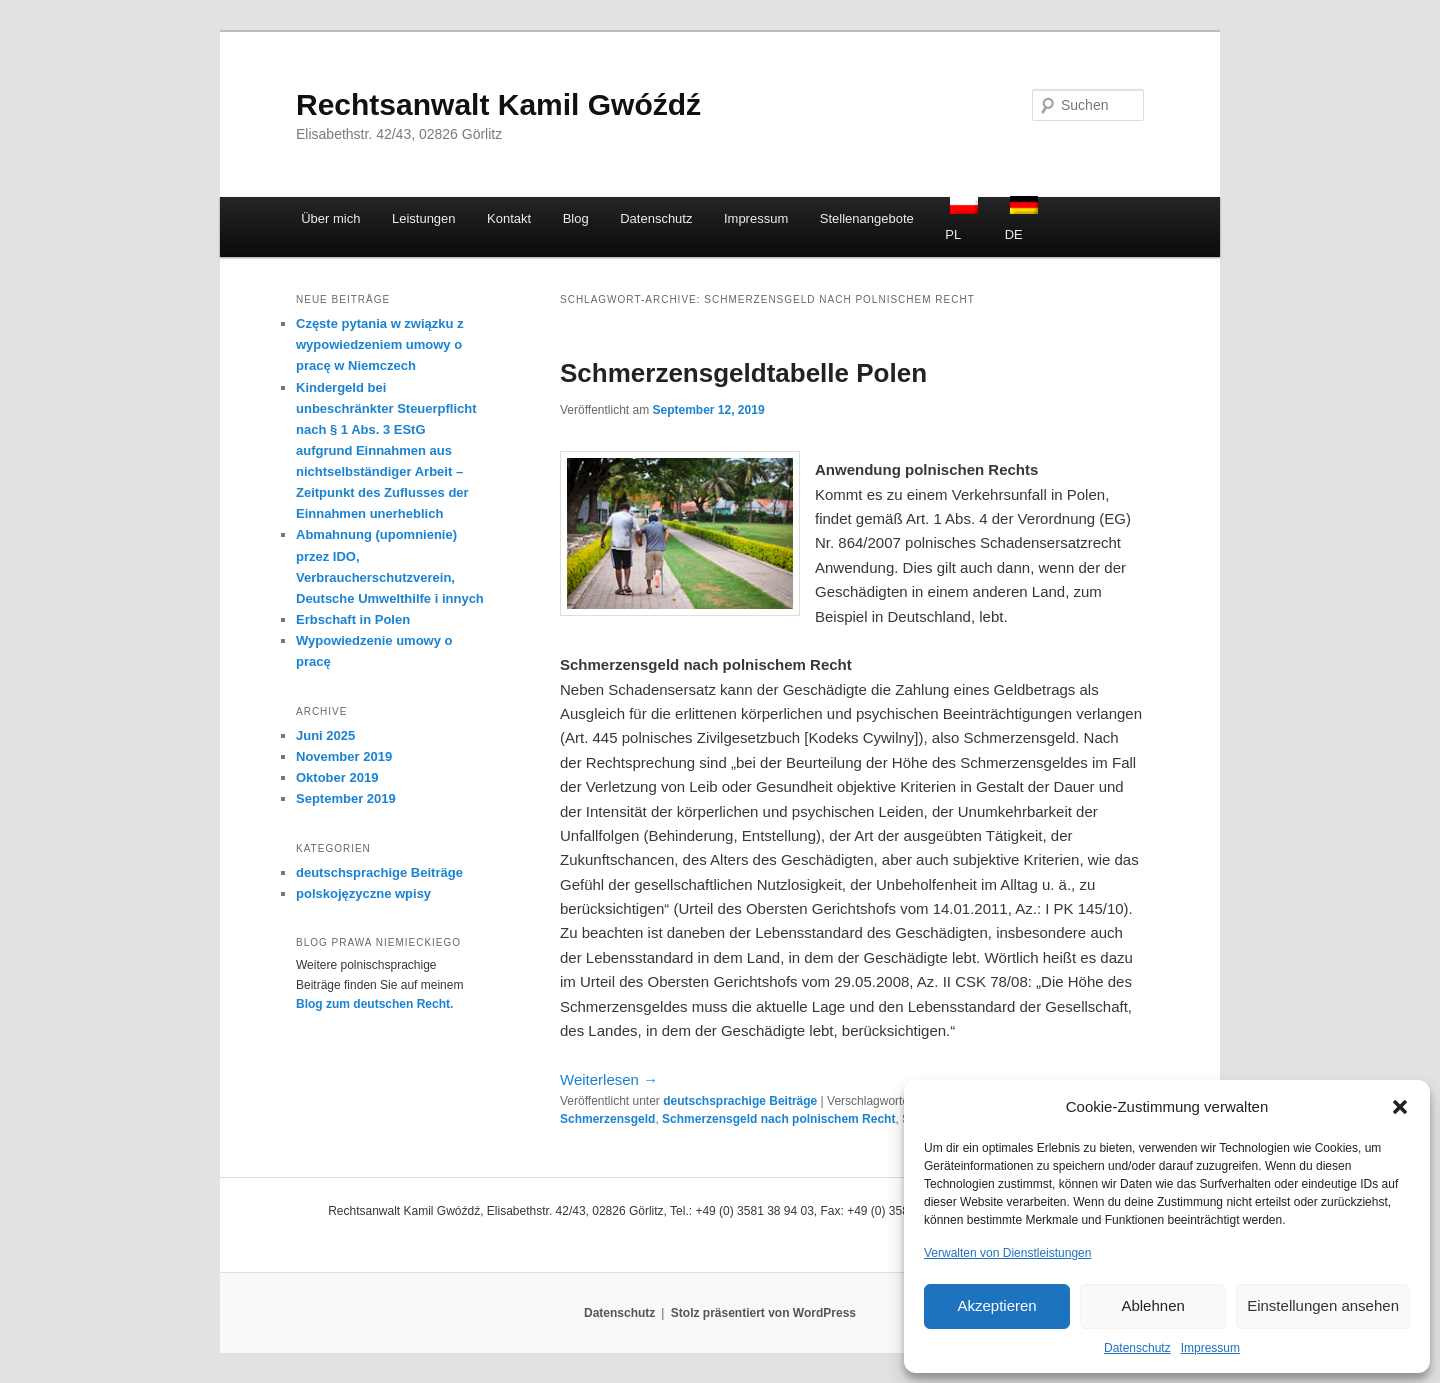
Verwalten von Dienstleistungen (1007, 1253)
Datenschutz (1137, 1348)
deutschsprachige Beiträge (740, 1101)
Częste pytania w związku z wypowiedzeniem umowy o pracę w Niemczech (380, 344)
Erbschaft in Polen (353, 619)
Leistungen (424, 218)
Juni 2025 (325, 735)
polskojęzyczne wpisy (363, 893)
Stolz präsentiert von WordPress (763, 1313)
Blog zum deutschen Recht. (374, 1004)
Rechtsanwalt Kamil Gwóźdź (498, 104)
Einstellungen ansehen (1323, 1305)
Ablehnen (1152, 1305)
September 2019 (346, 798)
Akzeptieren (996, 1305)
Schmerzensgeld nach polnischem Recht (778, 1119)
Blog (576, 218)
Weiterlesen (609, 1079)
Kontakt (509, 218)
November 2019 (344, 756)
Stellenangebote (867, 218)
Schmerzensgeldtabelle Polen (743, 373)
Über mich (330, 218)
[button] (1400, 1107)
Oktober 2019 (337, 777)
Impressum (1210, 1348)
